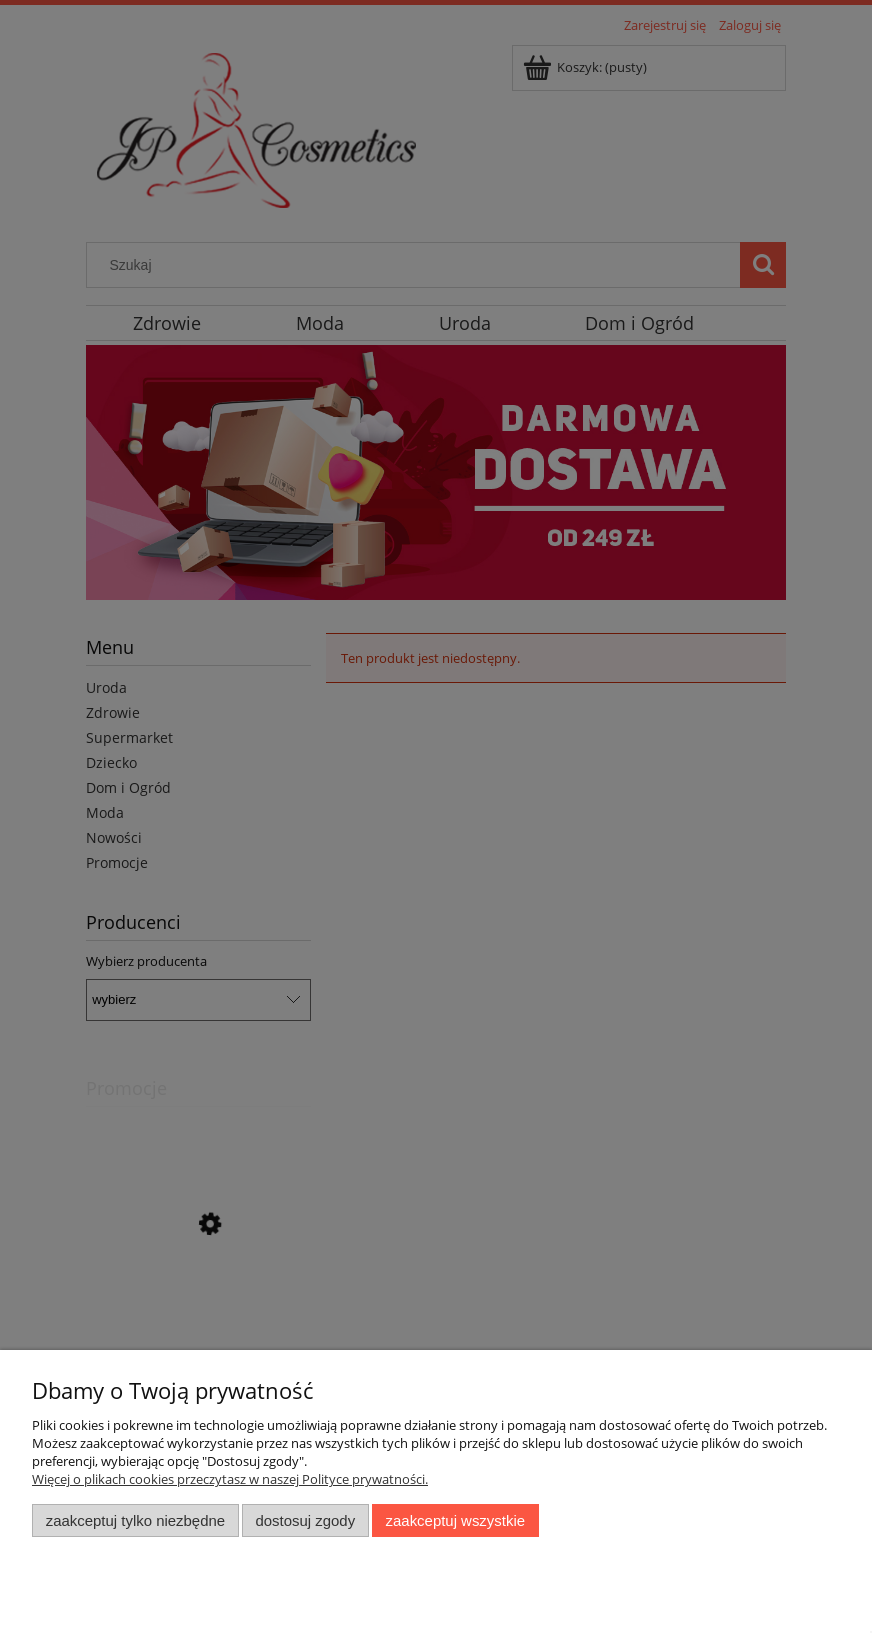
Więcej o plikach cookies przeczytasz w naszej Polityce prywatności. (230, 1479)
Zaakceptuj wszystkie (455, 1520)
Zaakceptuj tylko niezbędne (135, 1520)
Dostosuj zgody (305, 1520)
